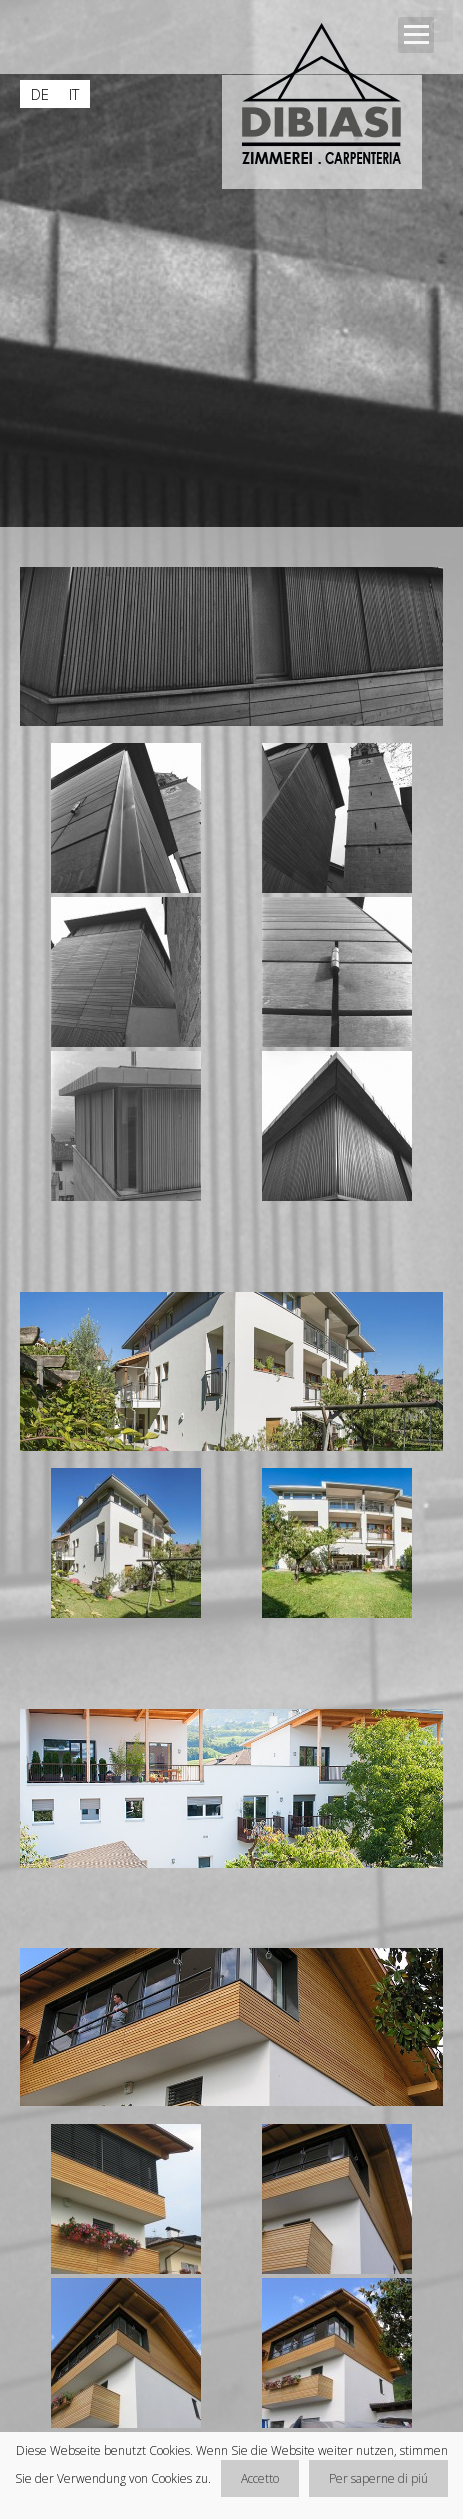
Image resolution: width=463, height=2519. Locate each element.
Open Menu (416, 35)
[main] (231, 1500)
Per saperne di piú (378, 2478)
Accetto (260, 2478)
